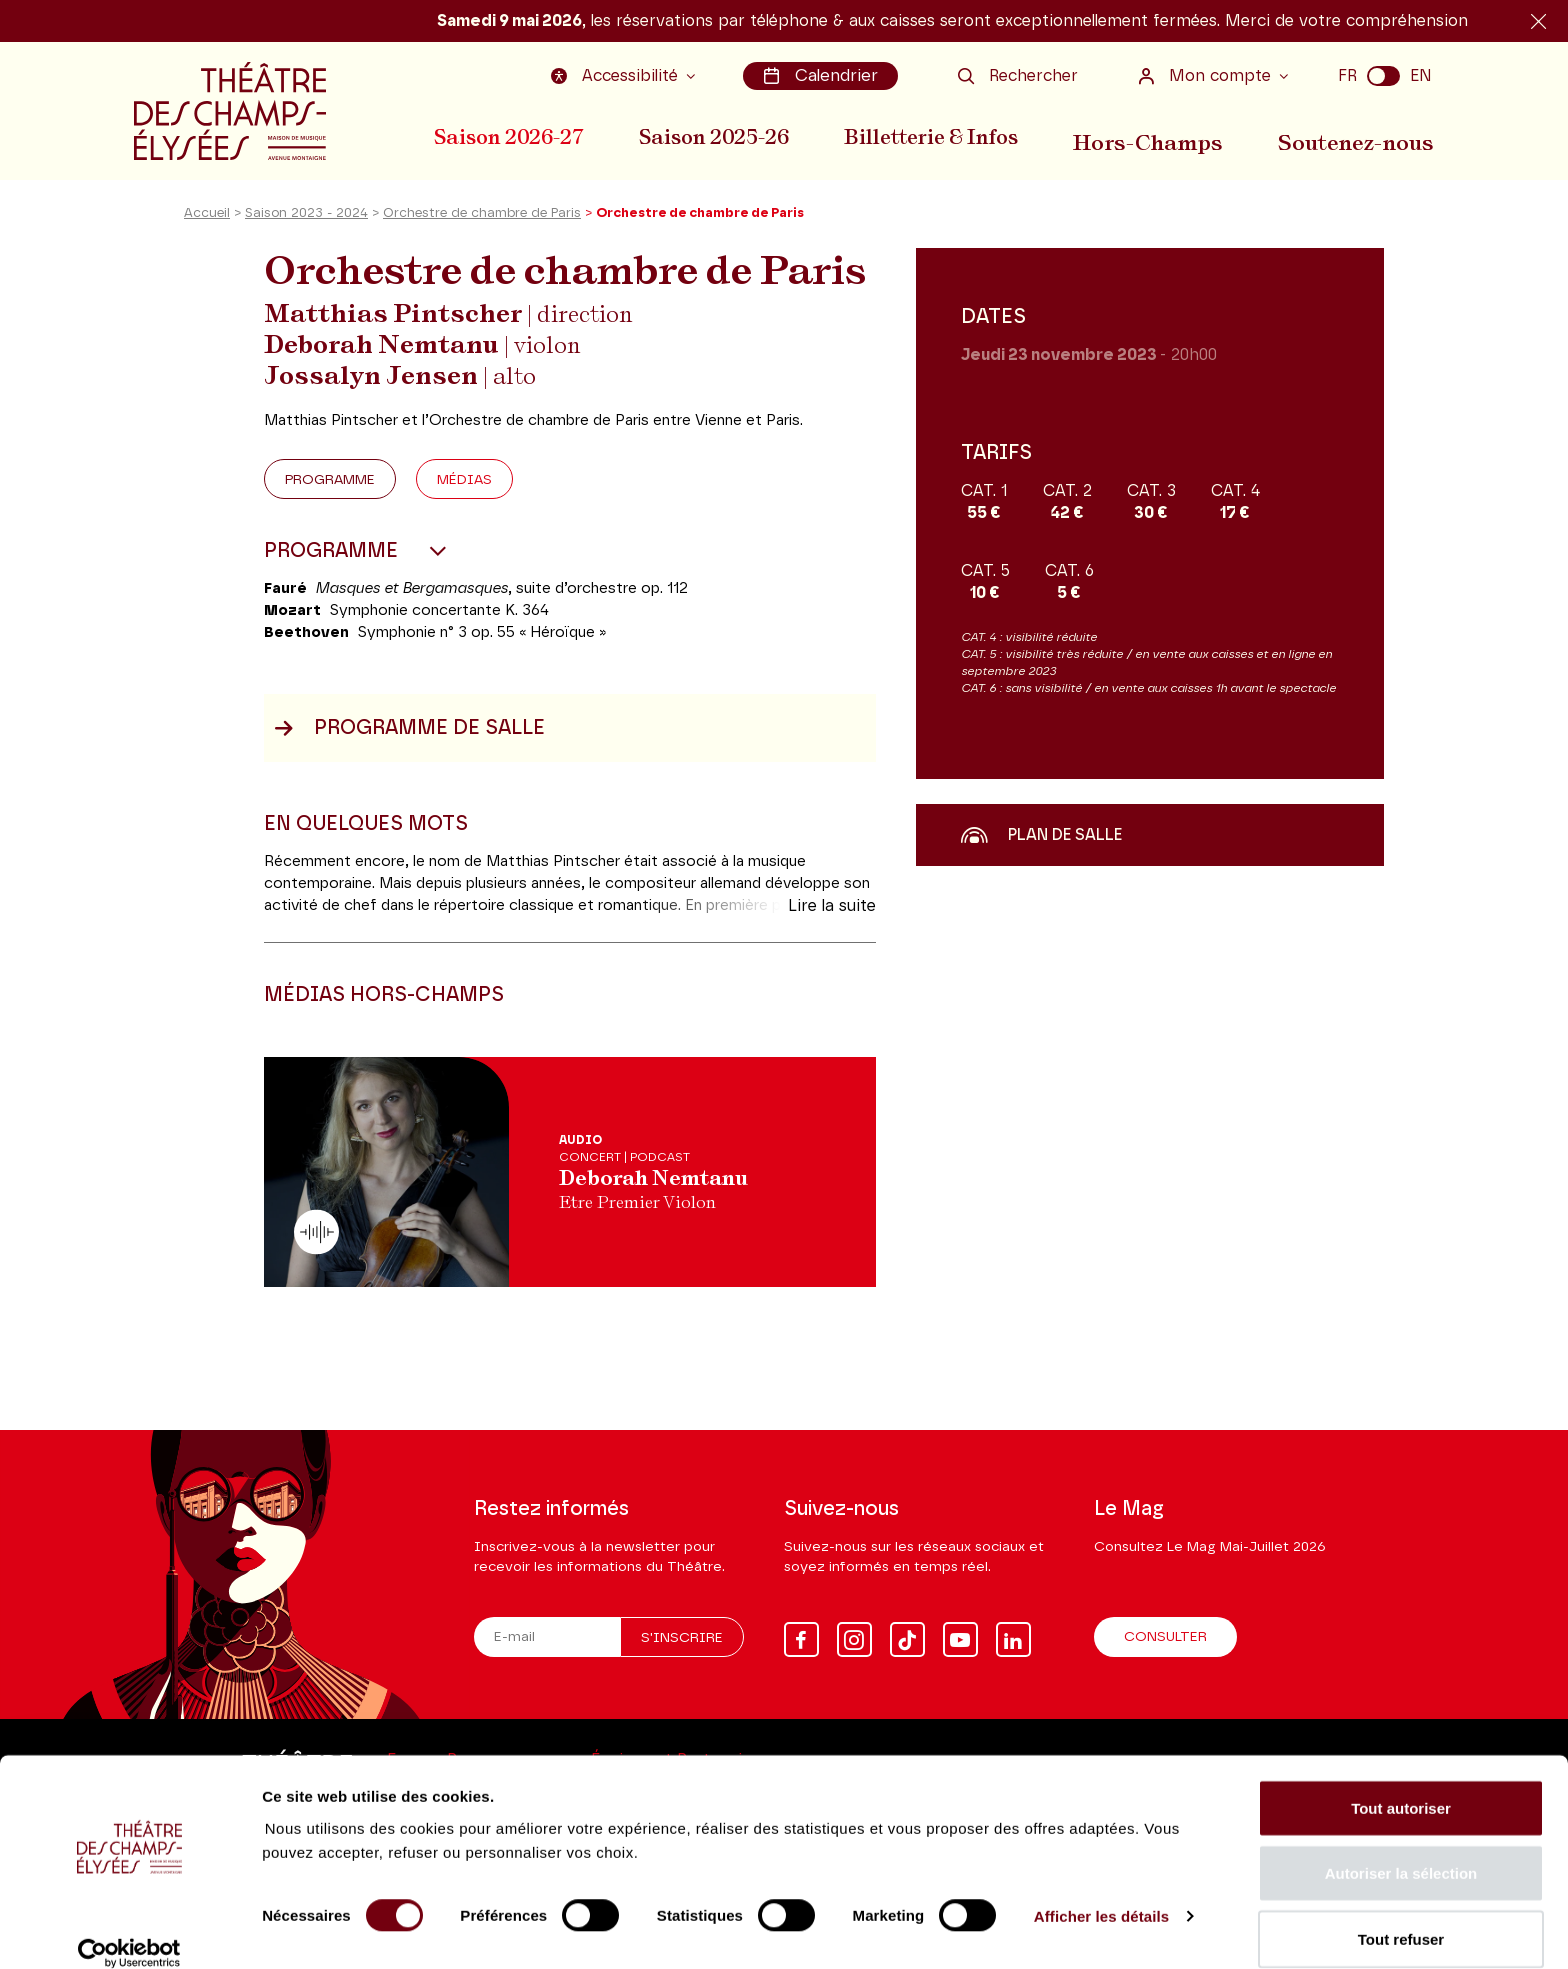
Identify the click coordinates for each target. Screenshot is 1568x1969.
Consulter (1165, 1637)
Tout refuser (1401, 1915)
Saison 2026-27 (509, 136)
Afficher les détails (1101, 1893)
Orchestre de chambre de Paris (482, 225)
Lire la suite (832, 918)
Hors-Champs (1159, 136)
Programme (330, 492)
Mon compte (1207, 75)
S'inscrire (682, 1638)
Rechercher (1018, 75)
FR (1347, 75)
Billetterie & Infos (943, 136)
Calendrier (822, 75)
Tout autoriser (1401, 1784)
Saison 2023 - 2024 (306, 225)
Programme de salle (409, 740)
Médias (464, 492)
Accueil (207, 225)
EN (1421, 75)
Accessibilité (621, 75)
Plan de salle (1041, 847)
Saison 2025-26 (720, 136)
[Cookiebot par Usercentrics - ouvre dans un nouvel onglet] (129, 1930)
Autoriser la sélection (1401, 1850)
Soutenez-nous (1361, 136)
